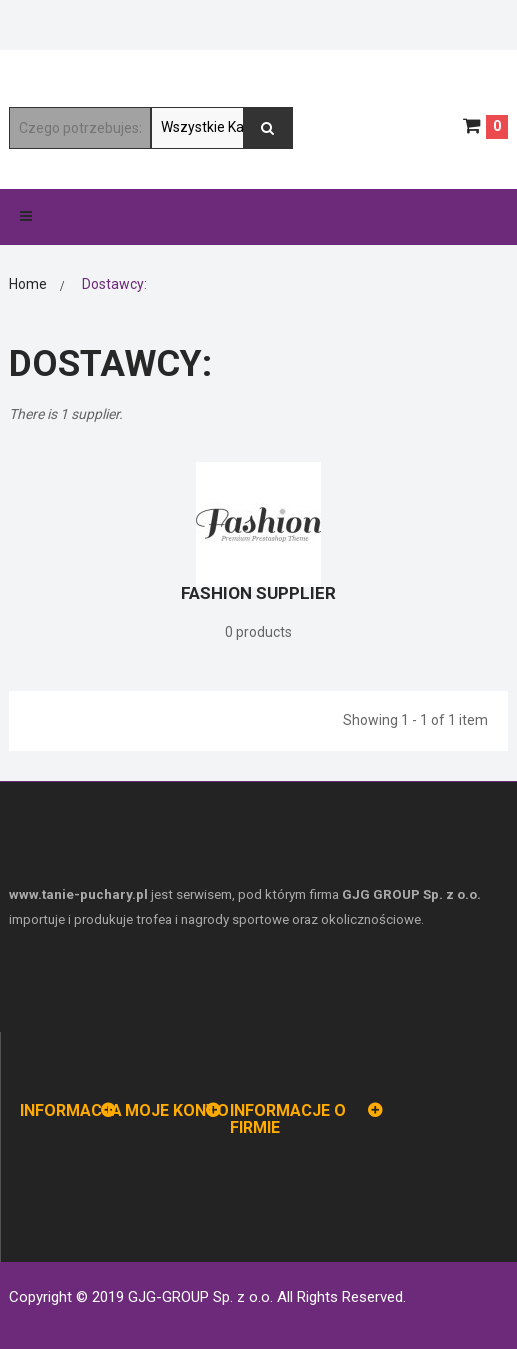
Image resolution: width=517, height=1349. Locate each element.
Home (28, 284)
